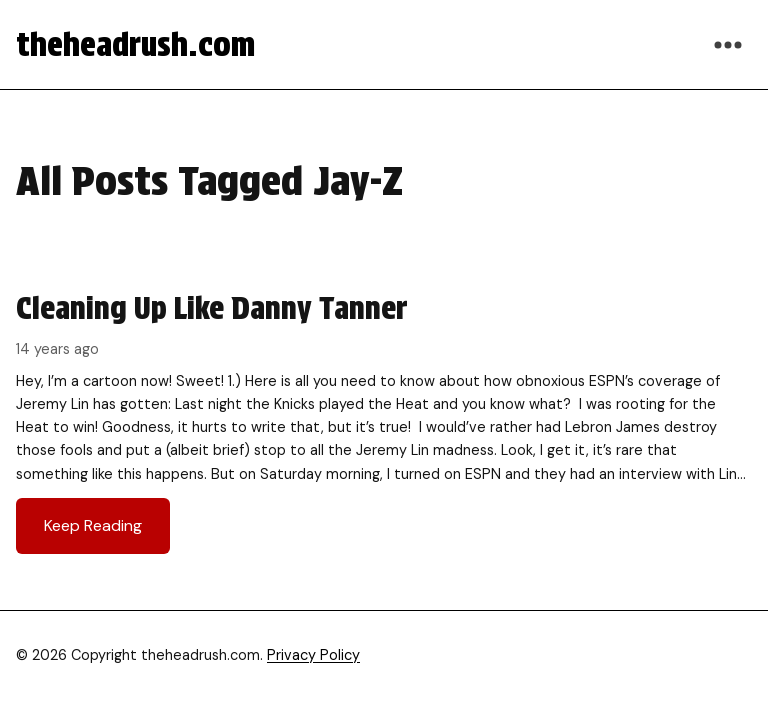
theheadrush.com (135, 44)
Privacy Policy (313, 655)
